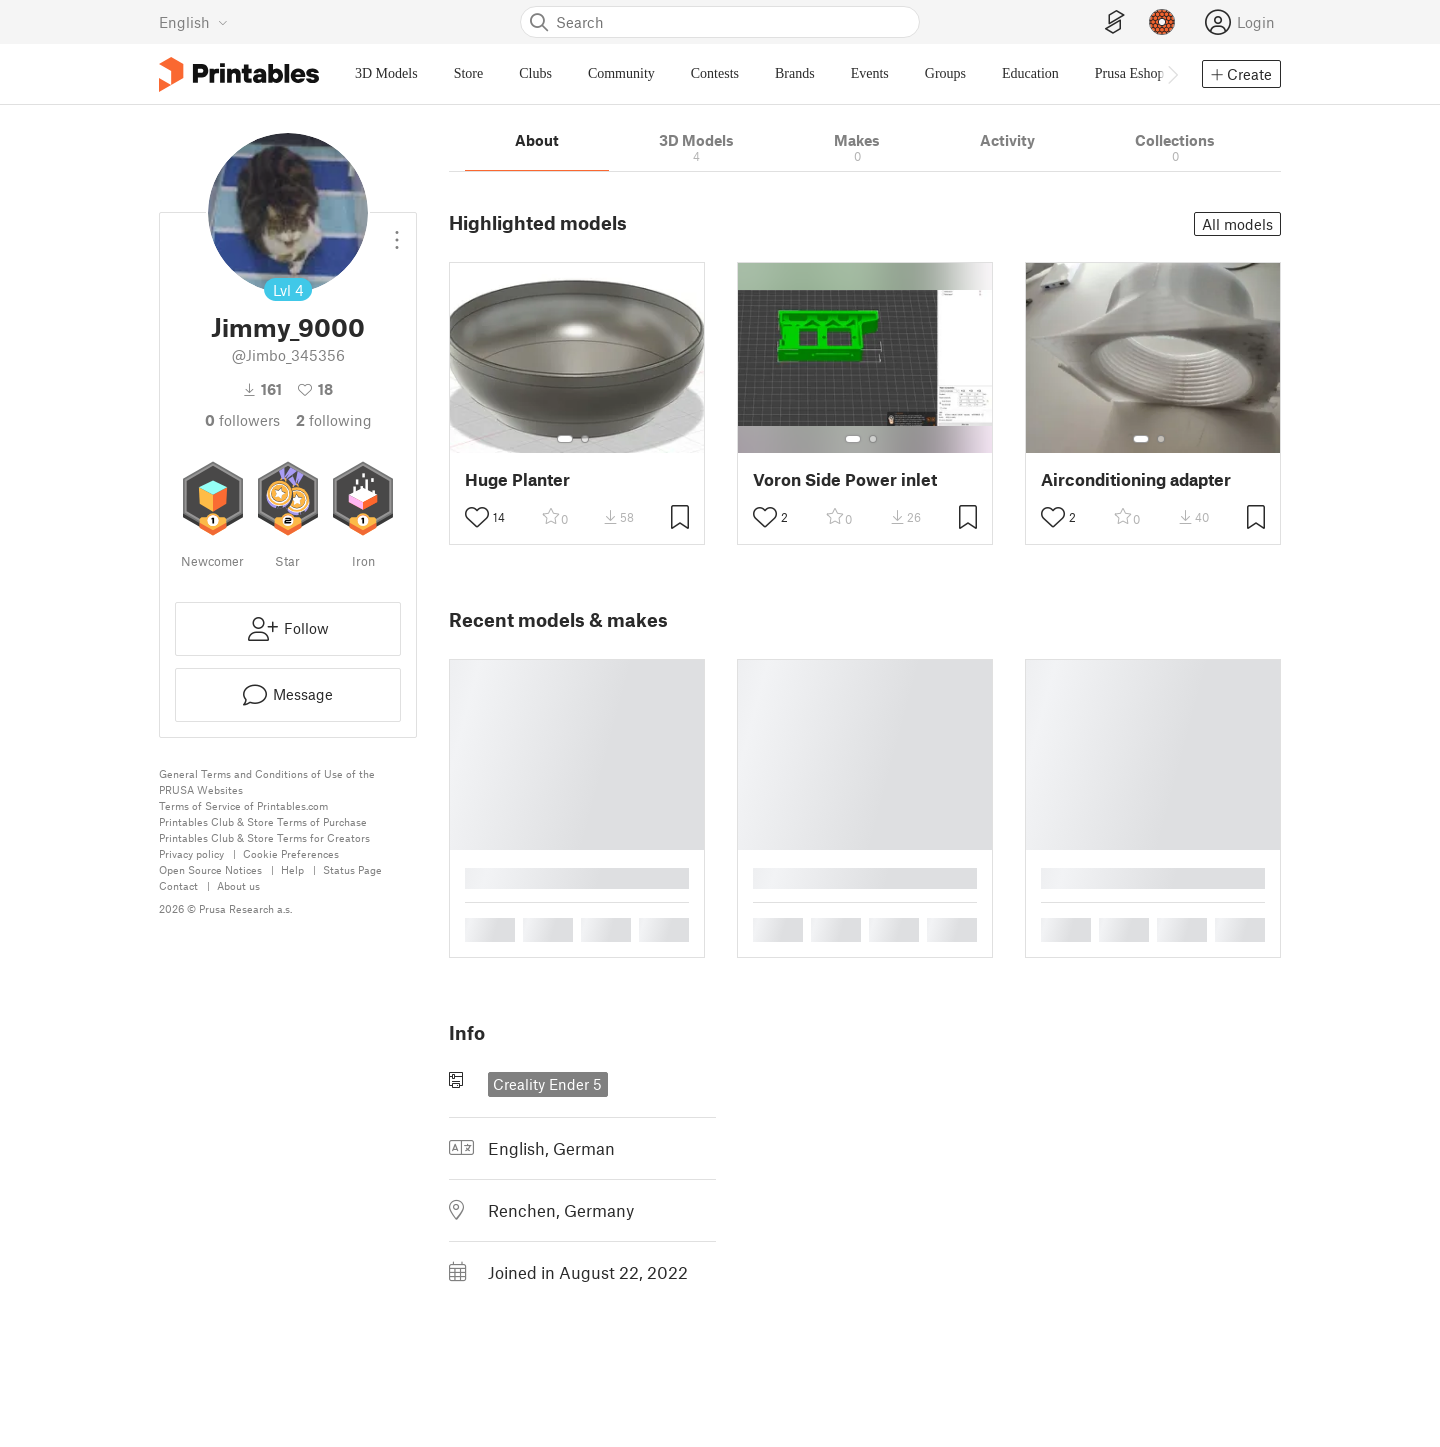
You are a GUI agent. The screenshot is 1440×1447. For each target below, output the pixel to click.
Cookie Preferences (291, 853)
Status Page (352, 869)
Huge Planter (517, 479)
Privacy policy (191, 853)
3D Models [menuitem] (386, 73)
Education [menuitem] (1030, 73)
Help (292, 869)
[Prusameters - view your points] (1162, 22)
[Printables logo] (239, 74)
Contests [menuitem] (715, 73)
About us (238, 885)
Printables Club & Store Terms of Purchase (263, 821)
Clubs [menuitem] (535, 73)
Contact (178, 885)
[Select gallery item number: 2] (585, 439)
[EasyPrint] (1115, 22)
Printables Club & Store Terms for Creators (264, 837)
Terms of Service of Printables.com (243, 805)
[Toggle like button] (477, 517)
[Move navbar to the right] (1172, 74)
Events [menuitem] (870, 73)
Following (334, 420)
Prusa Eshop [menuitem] (1130, 73)
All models (1237, 224)
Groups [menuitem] (945, 73)
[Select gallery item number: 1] (565, 439)
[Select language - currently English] (193, 22)
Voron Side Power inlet (845, 479)
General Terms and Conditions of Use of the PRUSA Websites (267, 781)
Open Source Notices (210, 869)
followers (242, 420)
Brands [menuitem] (795, 73)
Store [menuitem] (469, 73)
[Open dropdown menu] (397, 232)
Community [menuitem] (621, 73)
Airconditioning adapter (1136, 479)
